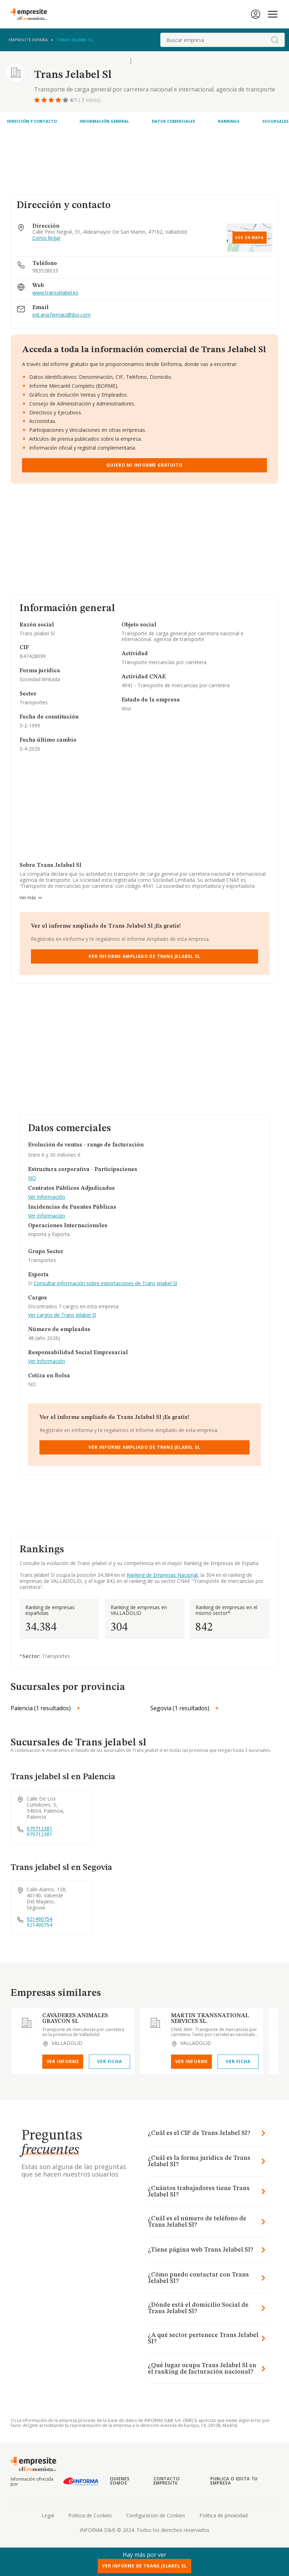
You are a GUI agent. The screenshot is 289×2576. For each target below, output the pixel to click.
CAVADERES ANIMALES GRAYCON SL (75, 2018)
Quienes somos (120, 2481)
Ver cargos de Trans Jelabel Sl (62, 1315)
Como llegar (46, 238)
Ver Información (46, 1197)
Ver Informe (63, 2061)
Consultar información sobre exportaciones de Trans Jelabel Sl (105, 1283)
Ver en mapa (249, 237)
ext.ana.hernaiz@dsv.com (61, 315)
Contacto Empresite (167, 2481)
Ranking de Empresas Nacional (162, 1574)
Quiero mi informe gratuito (144, 465)
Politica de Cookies (90, 2515)
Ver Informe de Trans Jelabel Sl (144, 2566)
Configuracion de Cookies (155, 2515)
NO (32, 1178)
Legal (48, 2515)
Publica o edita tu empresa (233, 2481)
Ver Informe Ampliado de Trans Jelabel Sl (144, 956)
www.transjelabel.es (55, 293)
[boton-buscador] (275, 40)
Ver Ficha (109, 2061)
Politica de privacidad (223, 2515)
